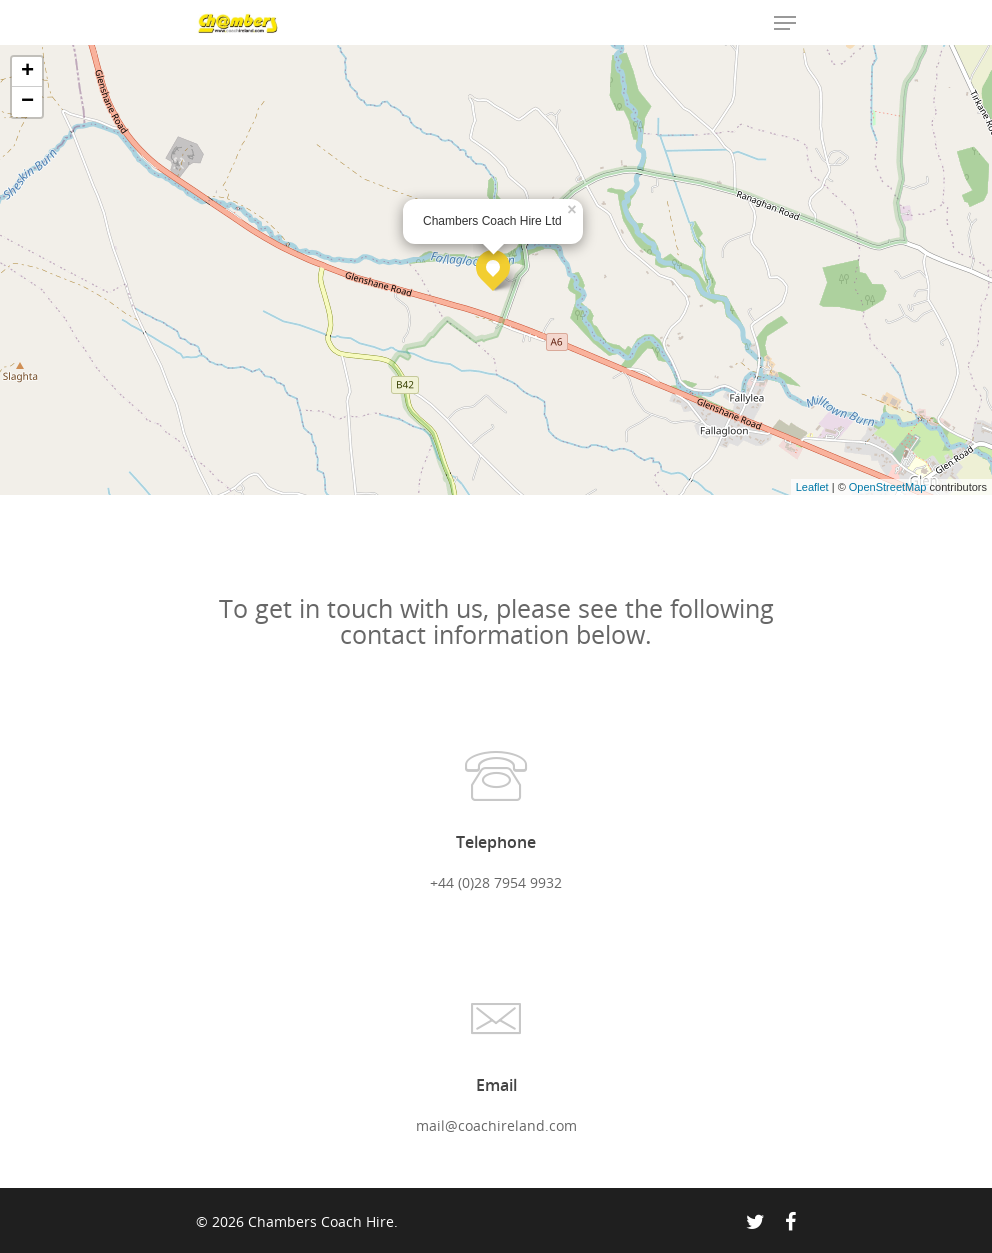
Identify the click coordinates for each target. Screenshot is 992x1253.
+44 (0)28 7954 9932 (496, 882)
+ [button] (27, 72)
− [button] (27, 102)
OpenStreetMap (888, 487)
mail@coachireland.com (496, 1125)
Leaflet (812, 487)
